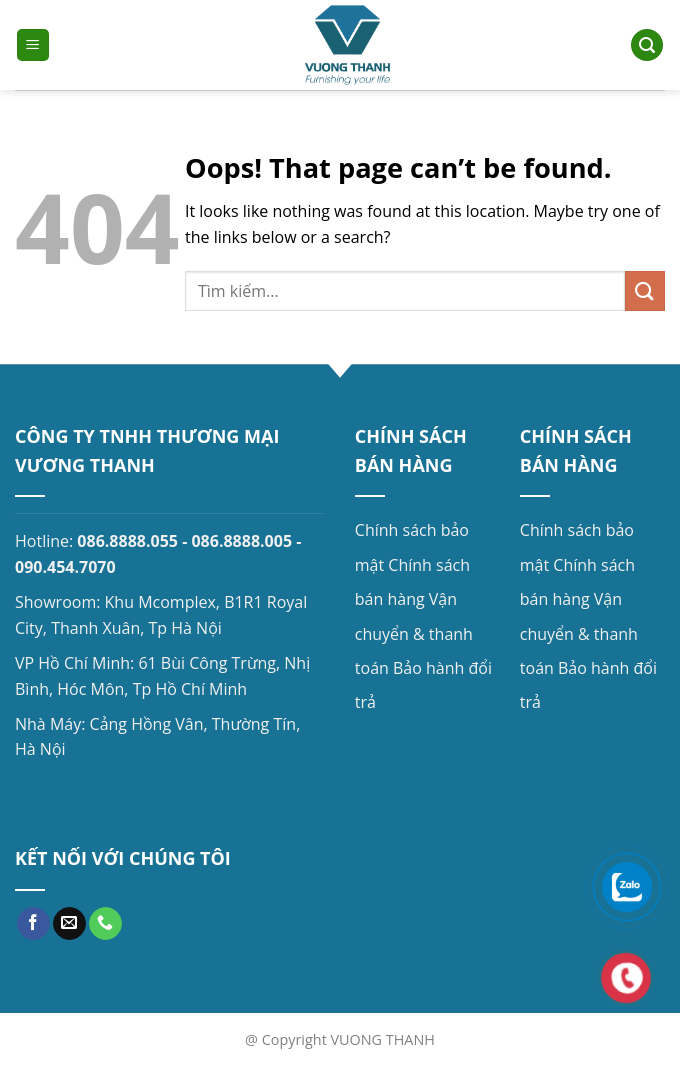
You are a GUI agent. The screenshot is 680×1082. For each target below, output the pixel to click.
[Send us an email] (69, 924)
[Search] (647, 45)
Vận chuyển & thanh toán (414, 633)
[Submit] (645, 290)
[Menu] (33, 45)
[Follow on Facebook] (33, 924)
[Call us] (105, 924)
